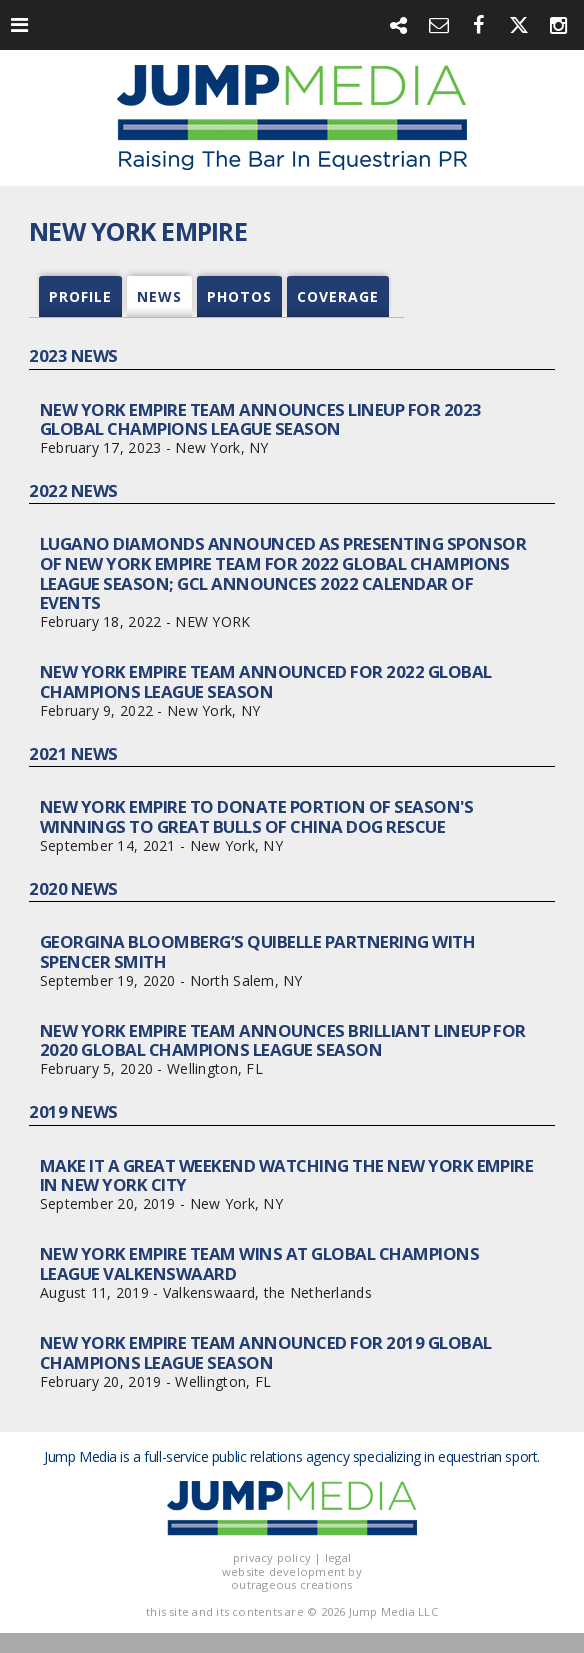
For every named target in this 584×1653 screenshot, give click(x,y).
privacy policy (272, 1557)
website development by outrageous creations (292, 1578)
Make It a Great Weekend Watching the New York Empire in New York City (287, 1175)
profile (80, 296)
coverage (338, 296)
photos (239, 296)
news (159, 296)
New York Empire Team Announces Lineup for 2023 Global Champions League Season (261, 419)
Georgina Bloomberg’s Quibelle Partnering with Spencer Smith (257, 951)
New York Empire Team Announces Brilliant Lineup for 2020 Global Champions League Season (283, 1040)
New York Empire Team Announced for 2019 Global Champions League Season (266, 1352)
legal (338, 1557)
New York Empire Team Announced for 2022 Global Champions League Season (266, 681)
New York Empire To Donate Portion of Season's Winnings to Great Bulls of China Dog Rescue (256, 816)
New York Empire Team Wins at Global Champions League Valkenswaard (259, 1263)
